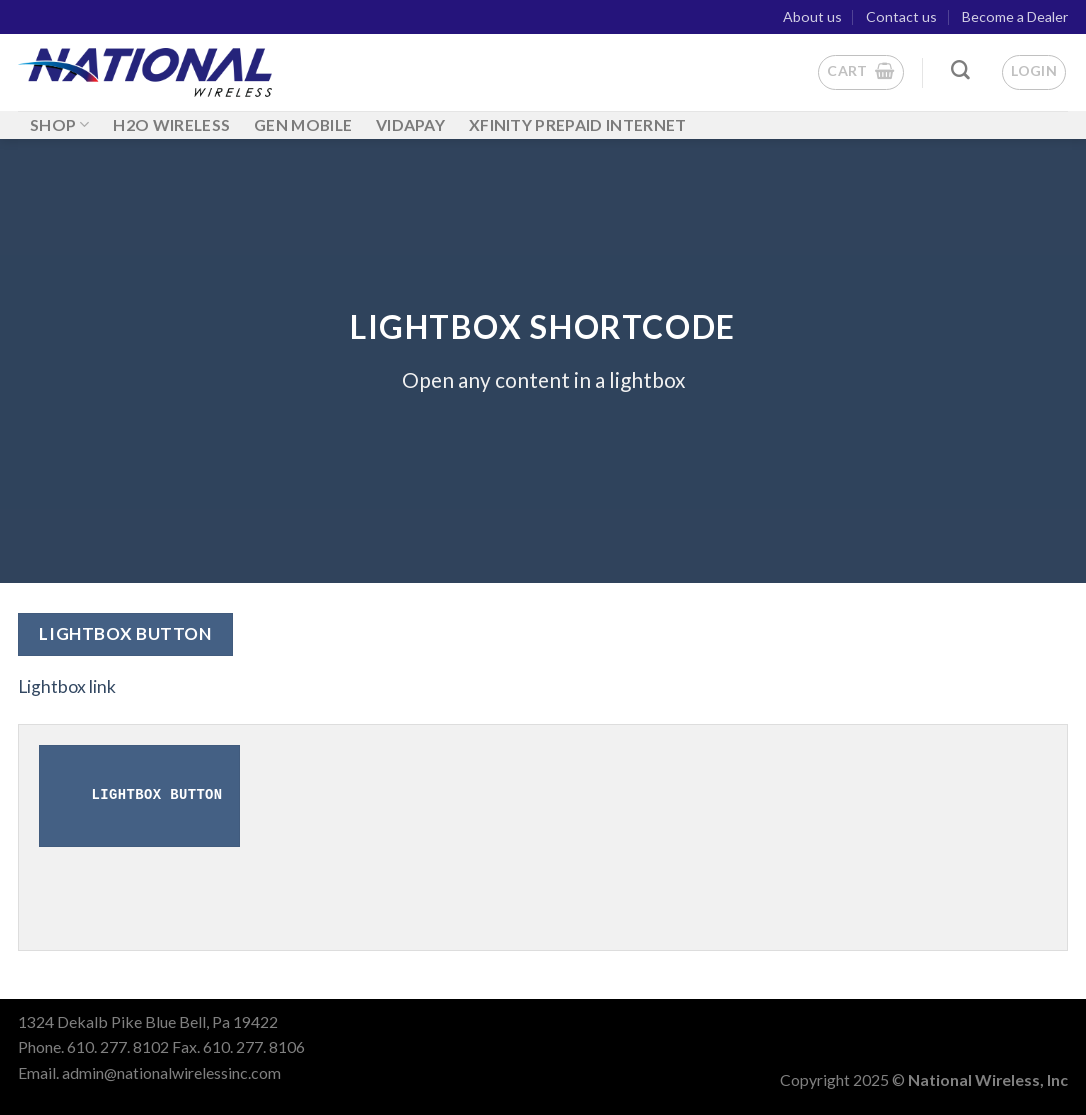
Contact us (901, 16)
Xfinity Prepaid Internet (578, 124)
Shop (60, 124)
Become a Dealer (1015, 16)
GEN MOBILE (303, 124)
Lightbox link (67, 686)
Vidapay (410, 124)
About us (812, 16)
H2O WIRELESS (171, 124)
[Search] (960, 70)
